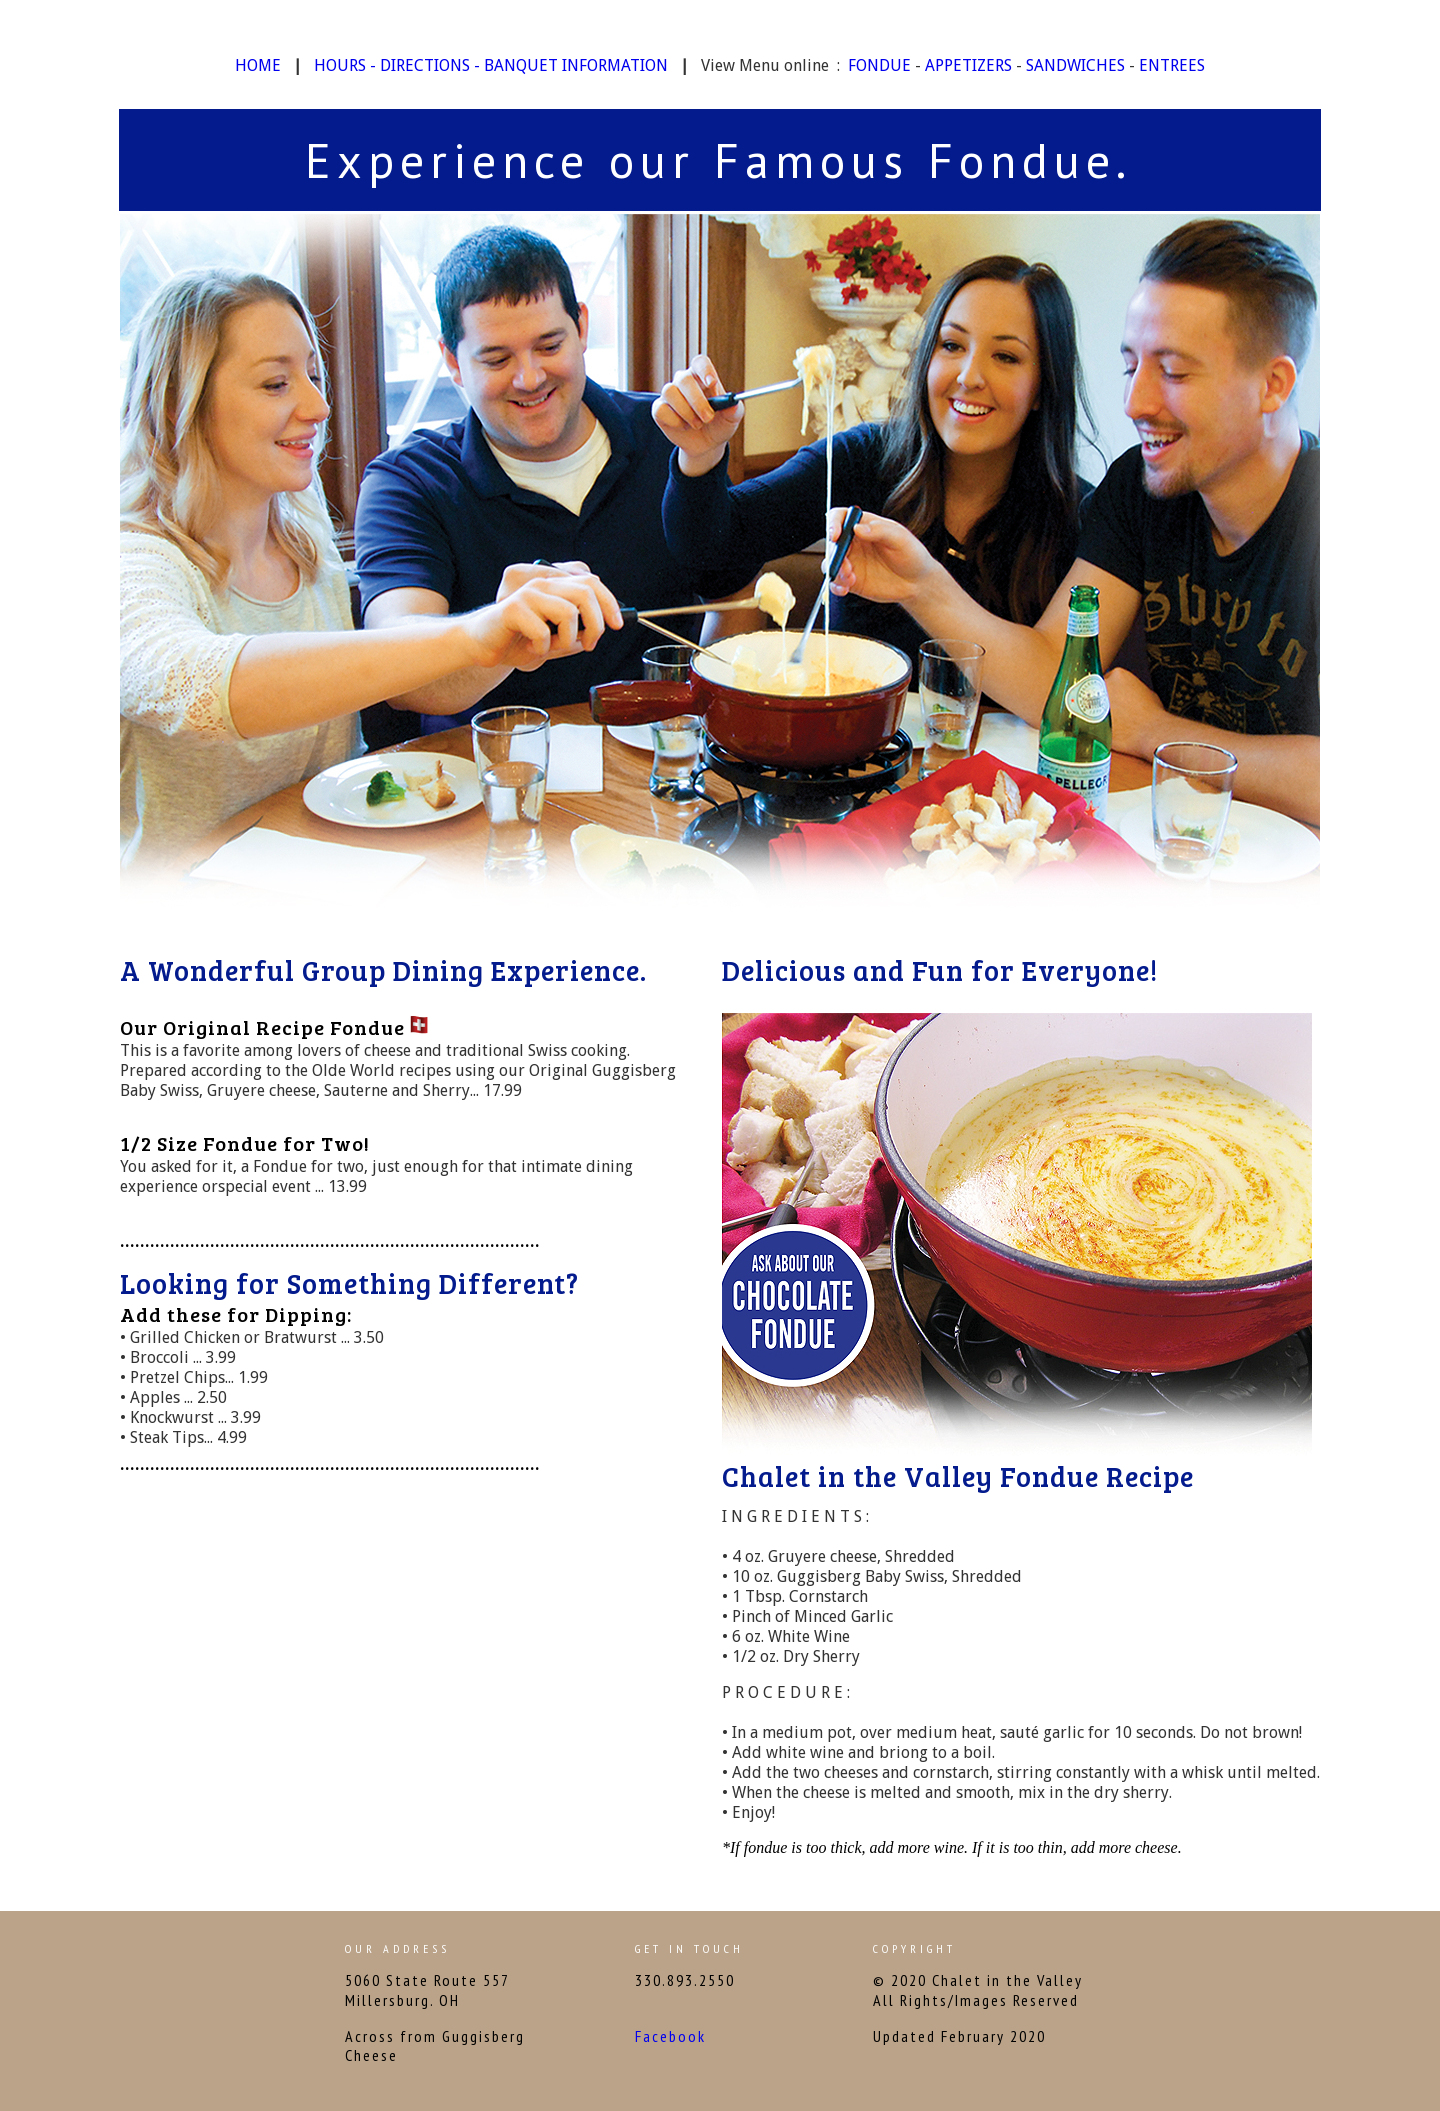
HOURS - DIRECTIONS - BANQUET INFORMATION (491, 65)
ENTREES (1172, 65)
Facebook (670, 2036)
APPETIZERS (968, 65)
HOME (258, 65)
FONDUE (879, 65)
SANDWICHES (1075, 65)
